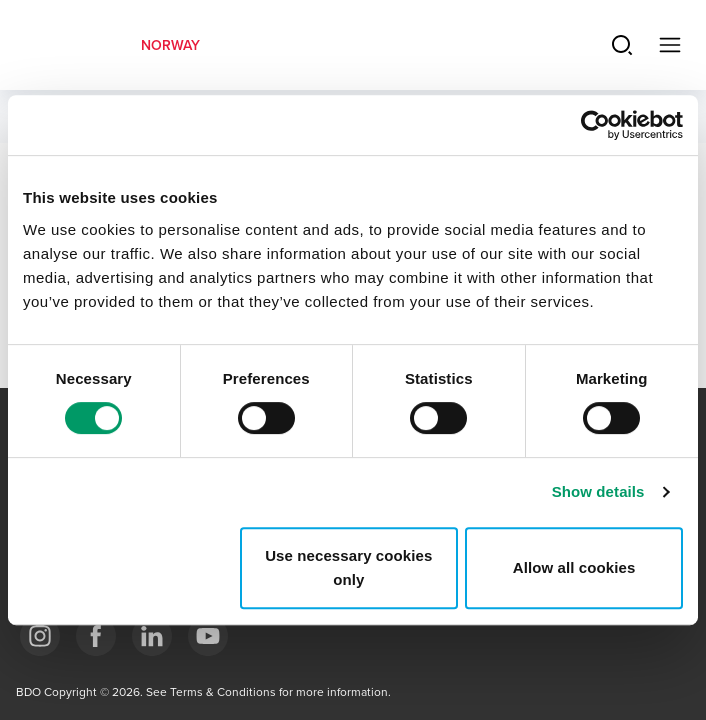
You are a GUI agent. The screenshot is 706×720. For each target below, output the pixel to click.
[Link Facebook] (96, 636)
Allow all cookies (574, 567)
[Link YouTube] (208, 636)
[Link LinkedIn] (152, 636)
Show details (598, 491)
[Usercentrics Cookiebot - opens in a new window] (595, 125)
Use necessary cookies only (348, 567)
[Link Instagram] (40, 636)
